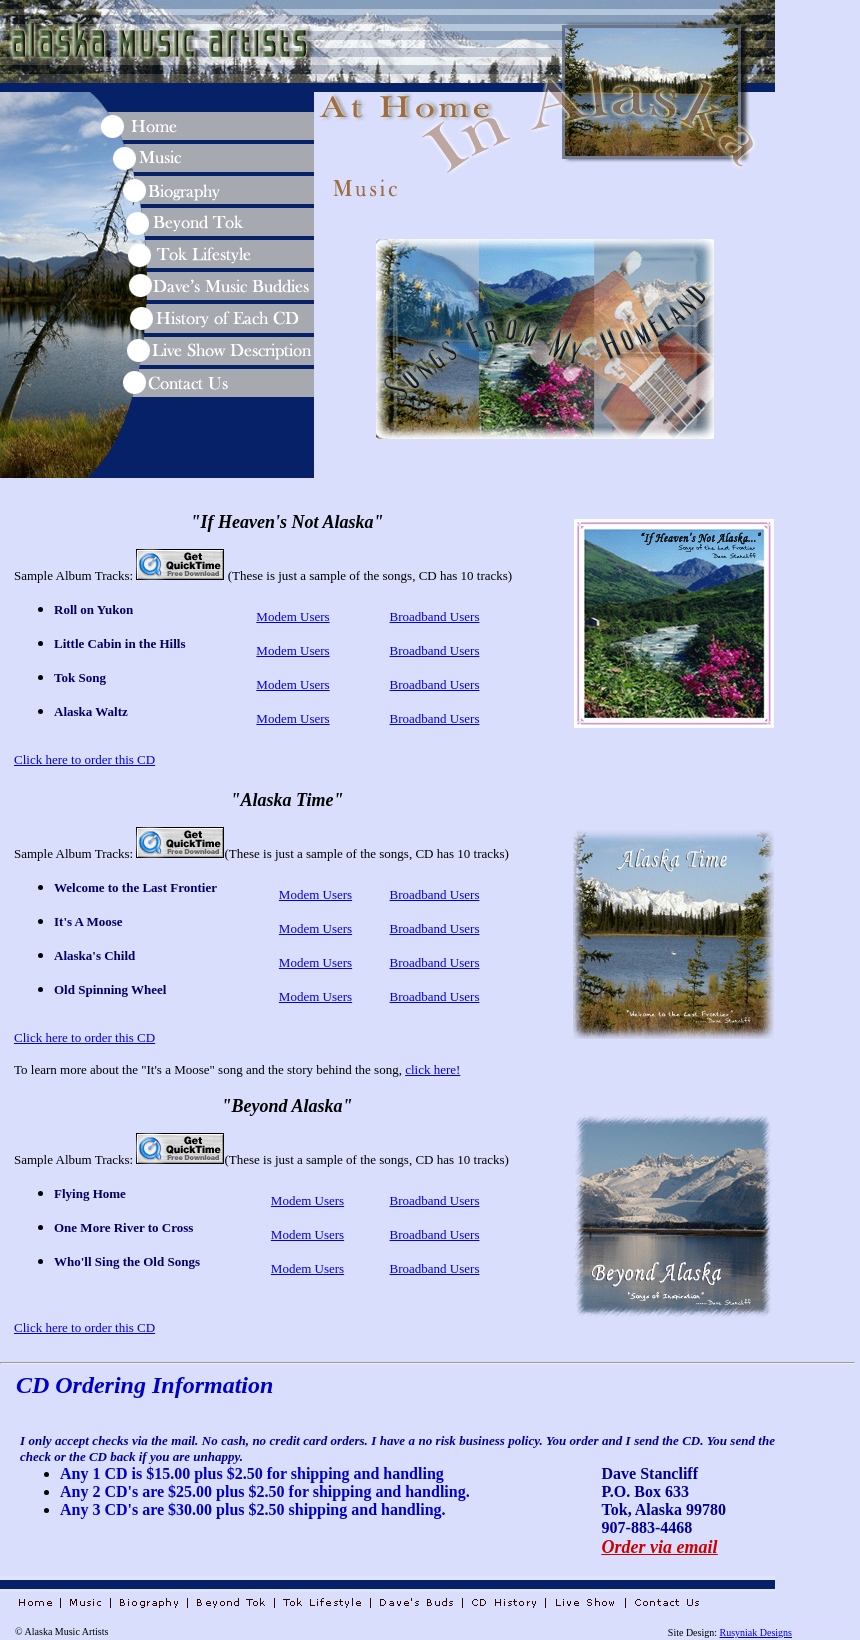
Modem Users (292, 616)
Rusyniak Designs (756, 1632)
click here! (432, 1069)
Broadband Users (435, 616)
